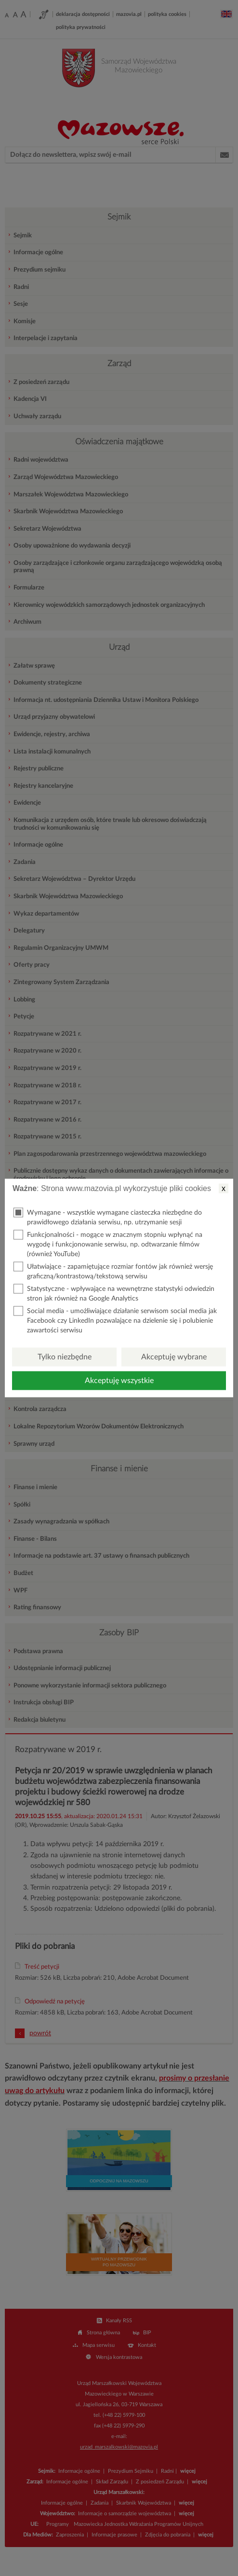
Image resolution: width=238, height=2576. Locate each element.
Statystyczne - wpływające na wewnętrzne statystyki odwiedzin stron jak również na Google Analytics (113, 1293)
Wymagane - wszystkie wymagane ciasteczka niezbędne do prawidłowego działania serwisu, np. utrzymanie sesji (107, 1217)
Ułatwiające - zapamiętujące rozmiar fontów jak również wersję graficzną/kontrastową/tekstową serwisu (113, 1271)
